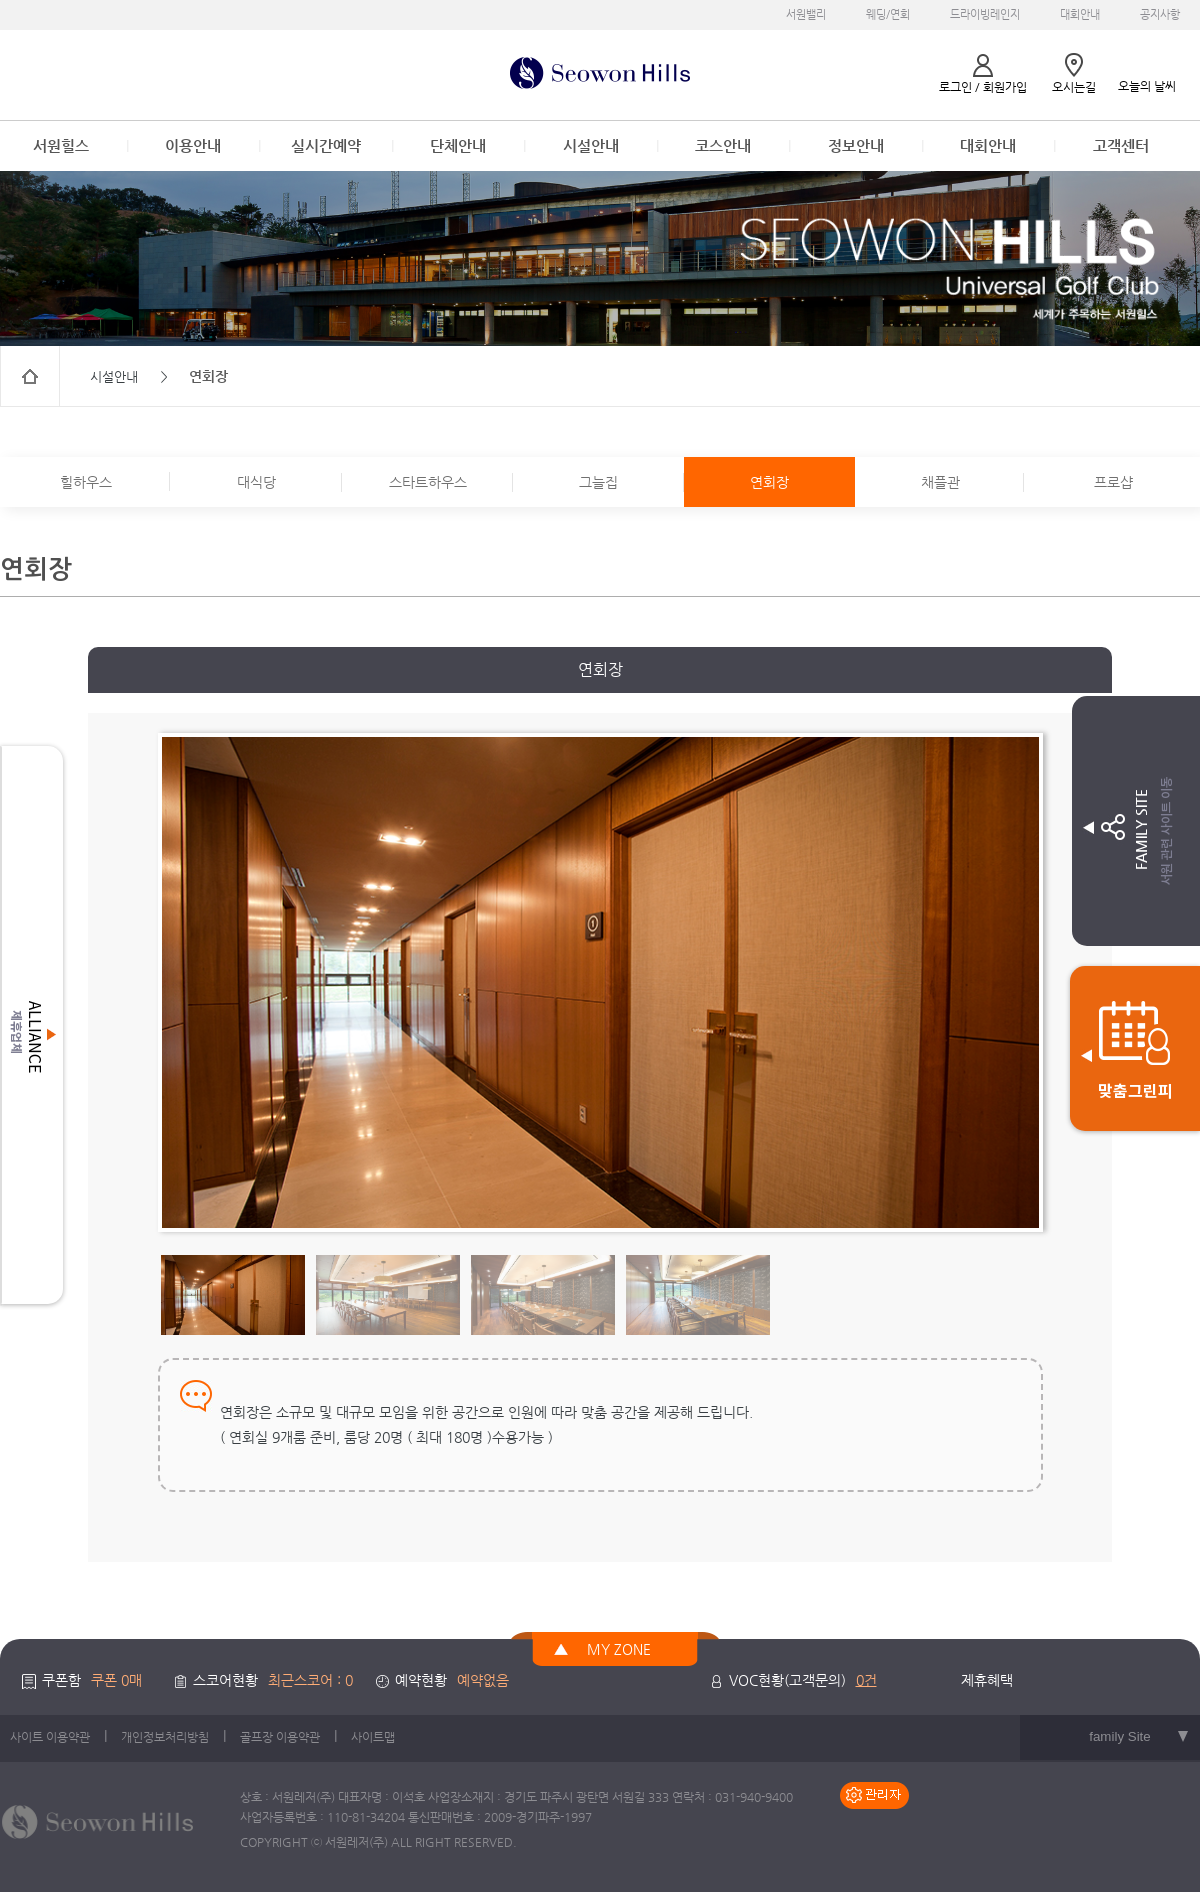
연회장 (769, 482)
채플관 (940, 482)
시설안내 (591, 145)
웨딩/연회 (888, 14)
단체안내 (458, 145)
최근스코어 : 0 (310, 1680)
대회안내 (1080, 14)
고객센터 (1121, 145)
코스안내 (723, 145)
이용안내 (193, 145)
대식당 (256, 482)
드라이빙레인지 (985, 14)
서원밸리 (806, 14)
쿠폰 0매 (116, 1680)
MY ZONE (619, 1649)
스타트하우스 (428, 482)
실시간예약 (326, 145)
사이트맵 (373, 1737)
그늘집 (598, 482)
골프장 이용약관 (280, 1737)
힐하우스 (86, 482)
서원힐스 (61, 145)
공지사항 (1160, 14)
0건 (866, 1680)
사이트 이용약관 (50, 1737)
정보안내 (856, 145)
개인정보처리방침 (165, 1737)
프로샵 (1113, 482)
